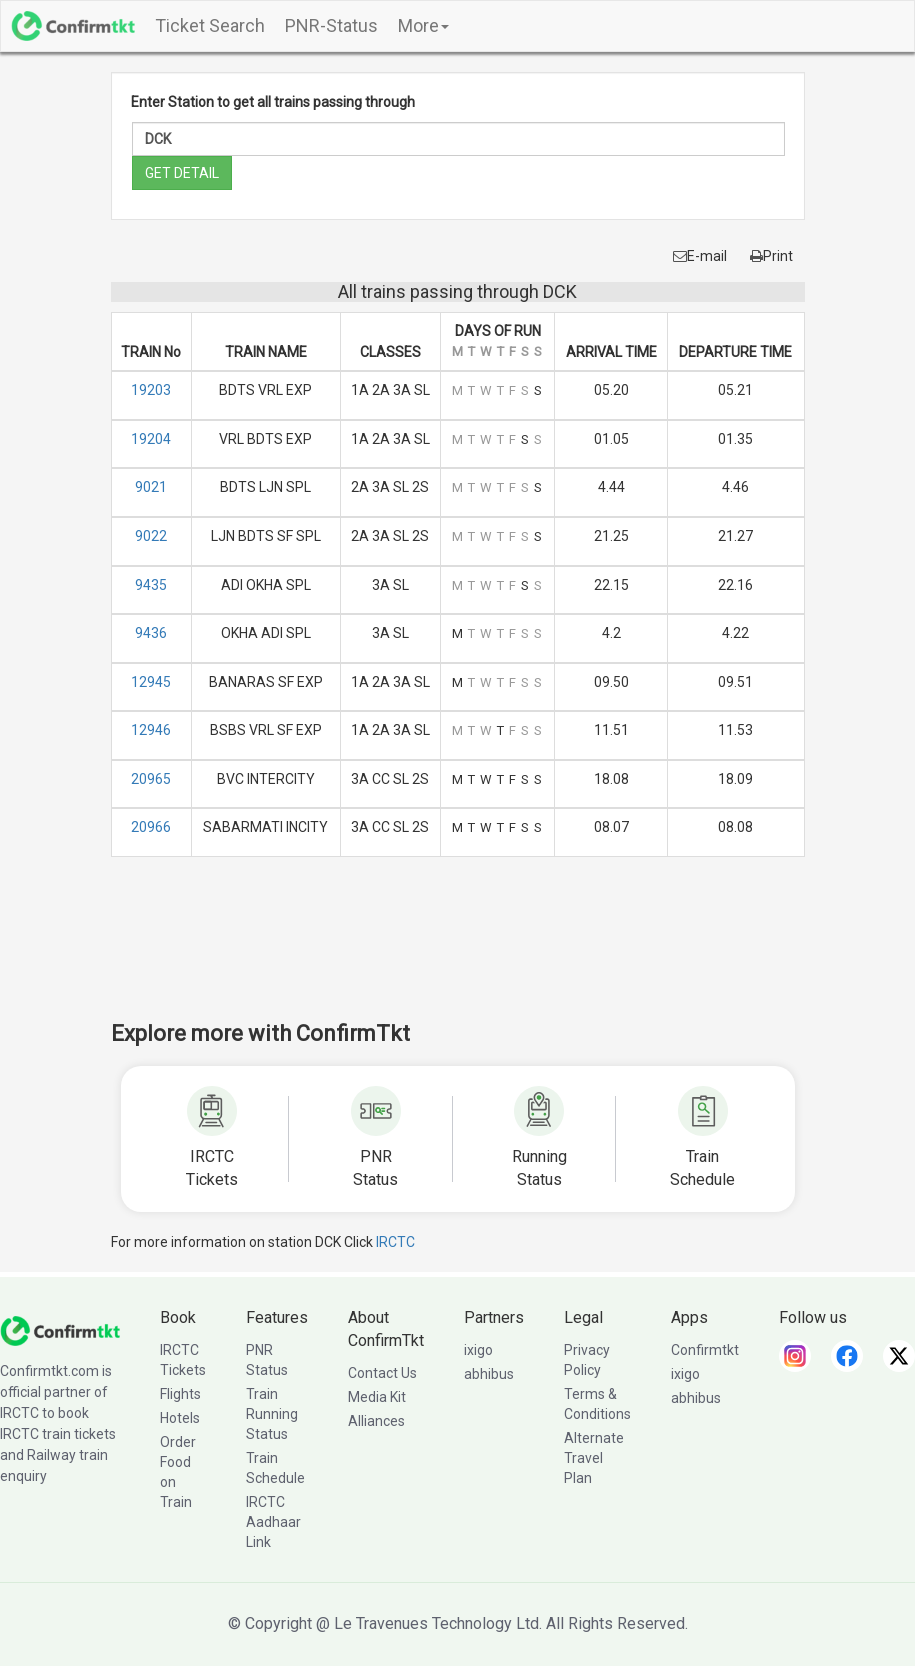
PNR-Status (331, 25)
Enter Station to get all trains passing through (273, 102)
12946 (151, 730)
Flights (180, 1394)
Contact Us (382, 1373)
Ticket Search (210, 25)
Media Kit (377, 1397)
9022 (151, 536)
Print (771, 256)
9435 (151, 585)
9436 (151, 633)
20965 (151, 779)
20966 (151, 827)
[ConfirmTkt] (60, 1330)
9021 (151, 487)
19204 (151, 439)
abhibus (489, 1374)
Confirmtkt (705, 1350)
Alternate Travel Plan (594, 1458)
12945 (151, 682)
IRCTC (395, 1242)
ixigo (478, 1350)
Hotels (180, 1418)
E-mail (700, 256)
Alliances (376, 1421)
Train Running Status (272, 1414)
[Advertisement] (475, 952)
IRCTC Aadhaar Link (273, 1522)
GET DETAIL (182, 173)
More (423, 25)
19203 (151, 390)
